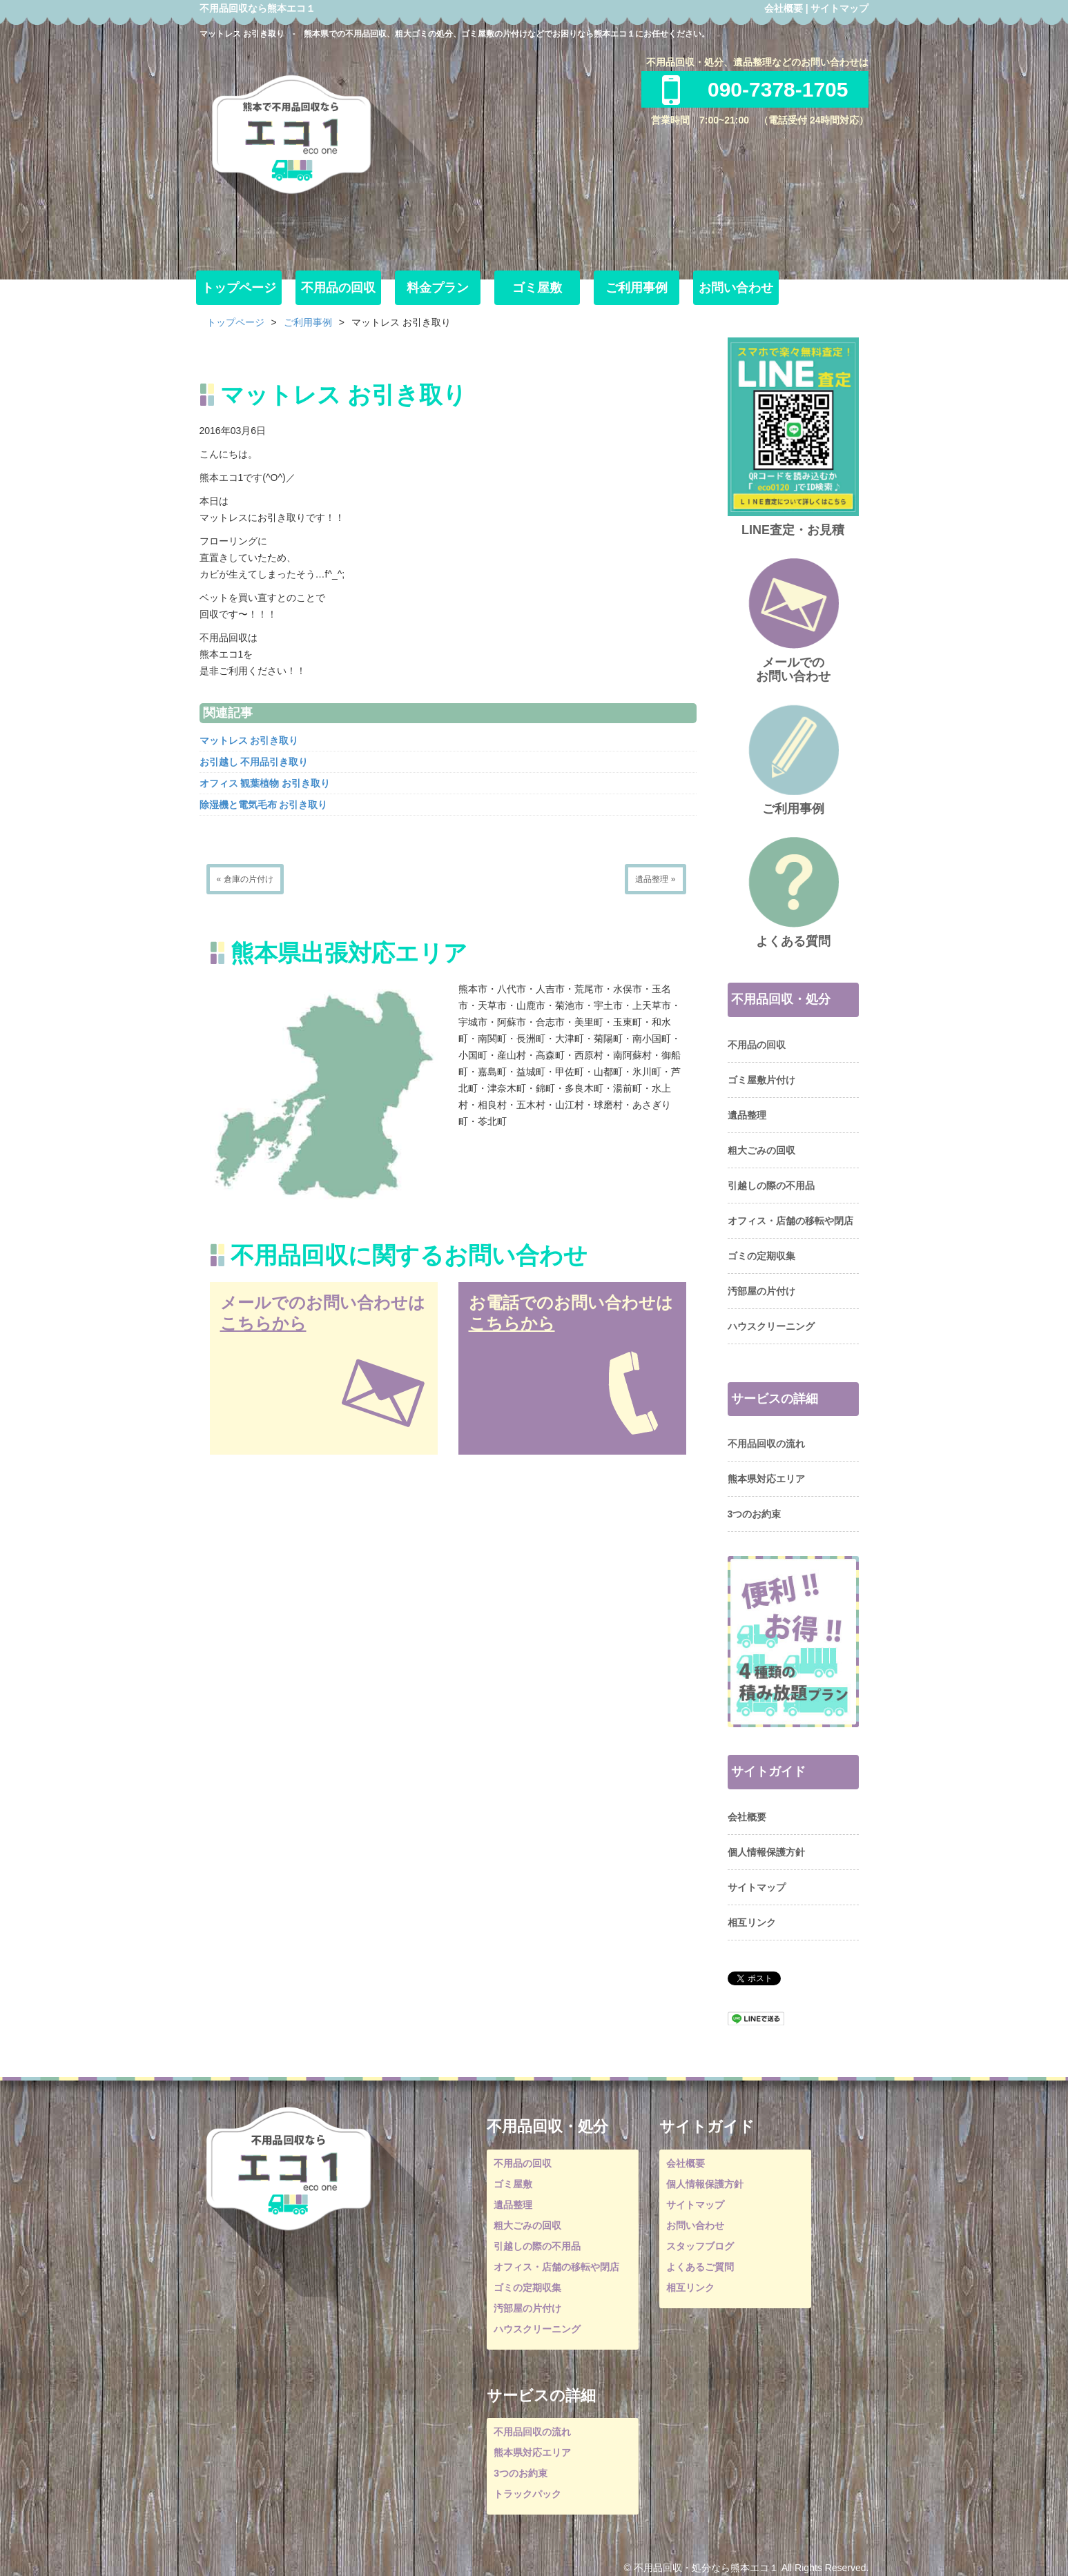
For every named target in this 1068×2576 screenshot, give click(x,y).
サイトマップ (839, 8)
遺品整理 (747, 1115)
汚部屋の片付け (761, 1291)
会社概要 (783, 8)
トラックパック (527, 2493)
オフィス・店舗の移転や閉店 (790, 1220)
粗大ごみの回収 (761, 1150)
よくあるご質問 (700, 2266)
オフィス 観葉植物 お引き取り (265, 783)
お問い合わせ (736, 288)
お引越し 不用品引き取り (254, 761)
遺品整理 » (655, 879)
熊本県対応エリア (766, 1478)
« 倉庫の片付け (245, 879)
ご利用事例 (636, 288)
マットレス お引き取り (249, 740)
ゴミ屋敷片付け (761, 1079)
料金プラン (438, 288)
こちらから (263, 1323)
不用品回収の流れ (766, 1443)
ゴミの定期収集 (761, 1255)
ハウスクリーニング (771, 1326)
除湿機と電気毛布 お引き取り (264, 804)
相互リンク (752, 1922)
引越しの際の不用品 (771, 1185)
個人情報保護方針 (766, 1852)
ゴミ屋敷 (537, 288)
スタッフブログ (700, 2246)
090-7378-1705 (755, 89)
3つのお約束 (754, 1514)
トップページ (239, 288)
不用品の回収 (338, 288)
